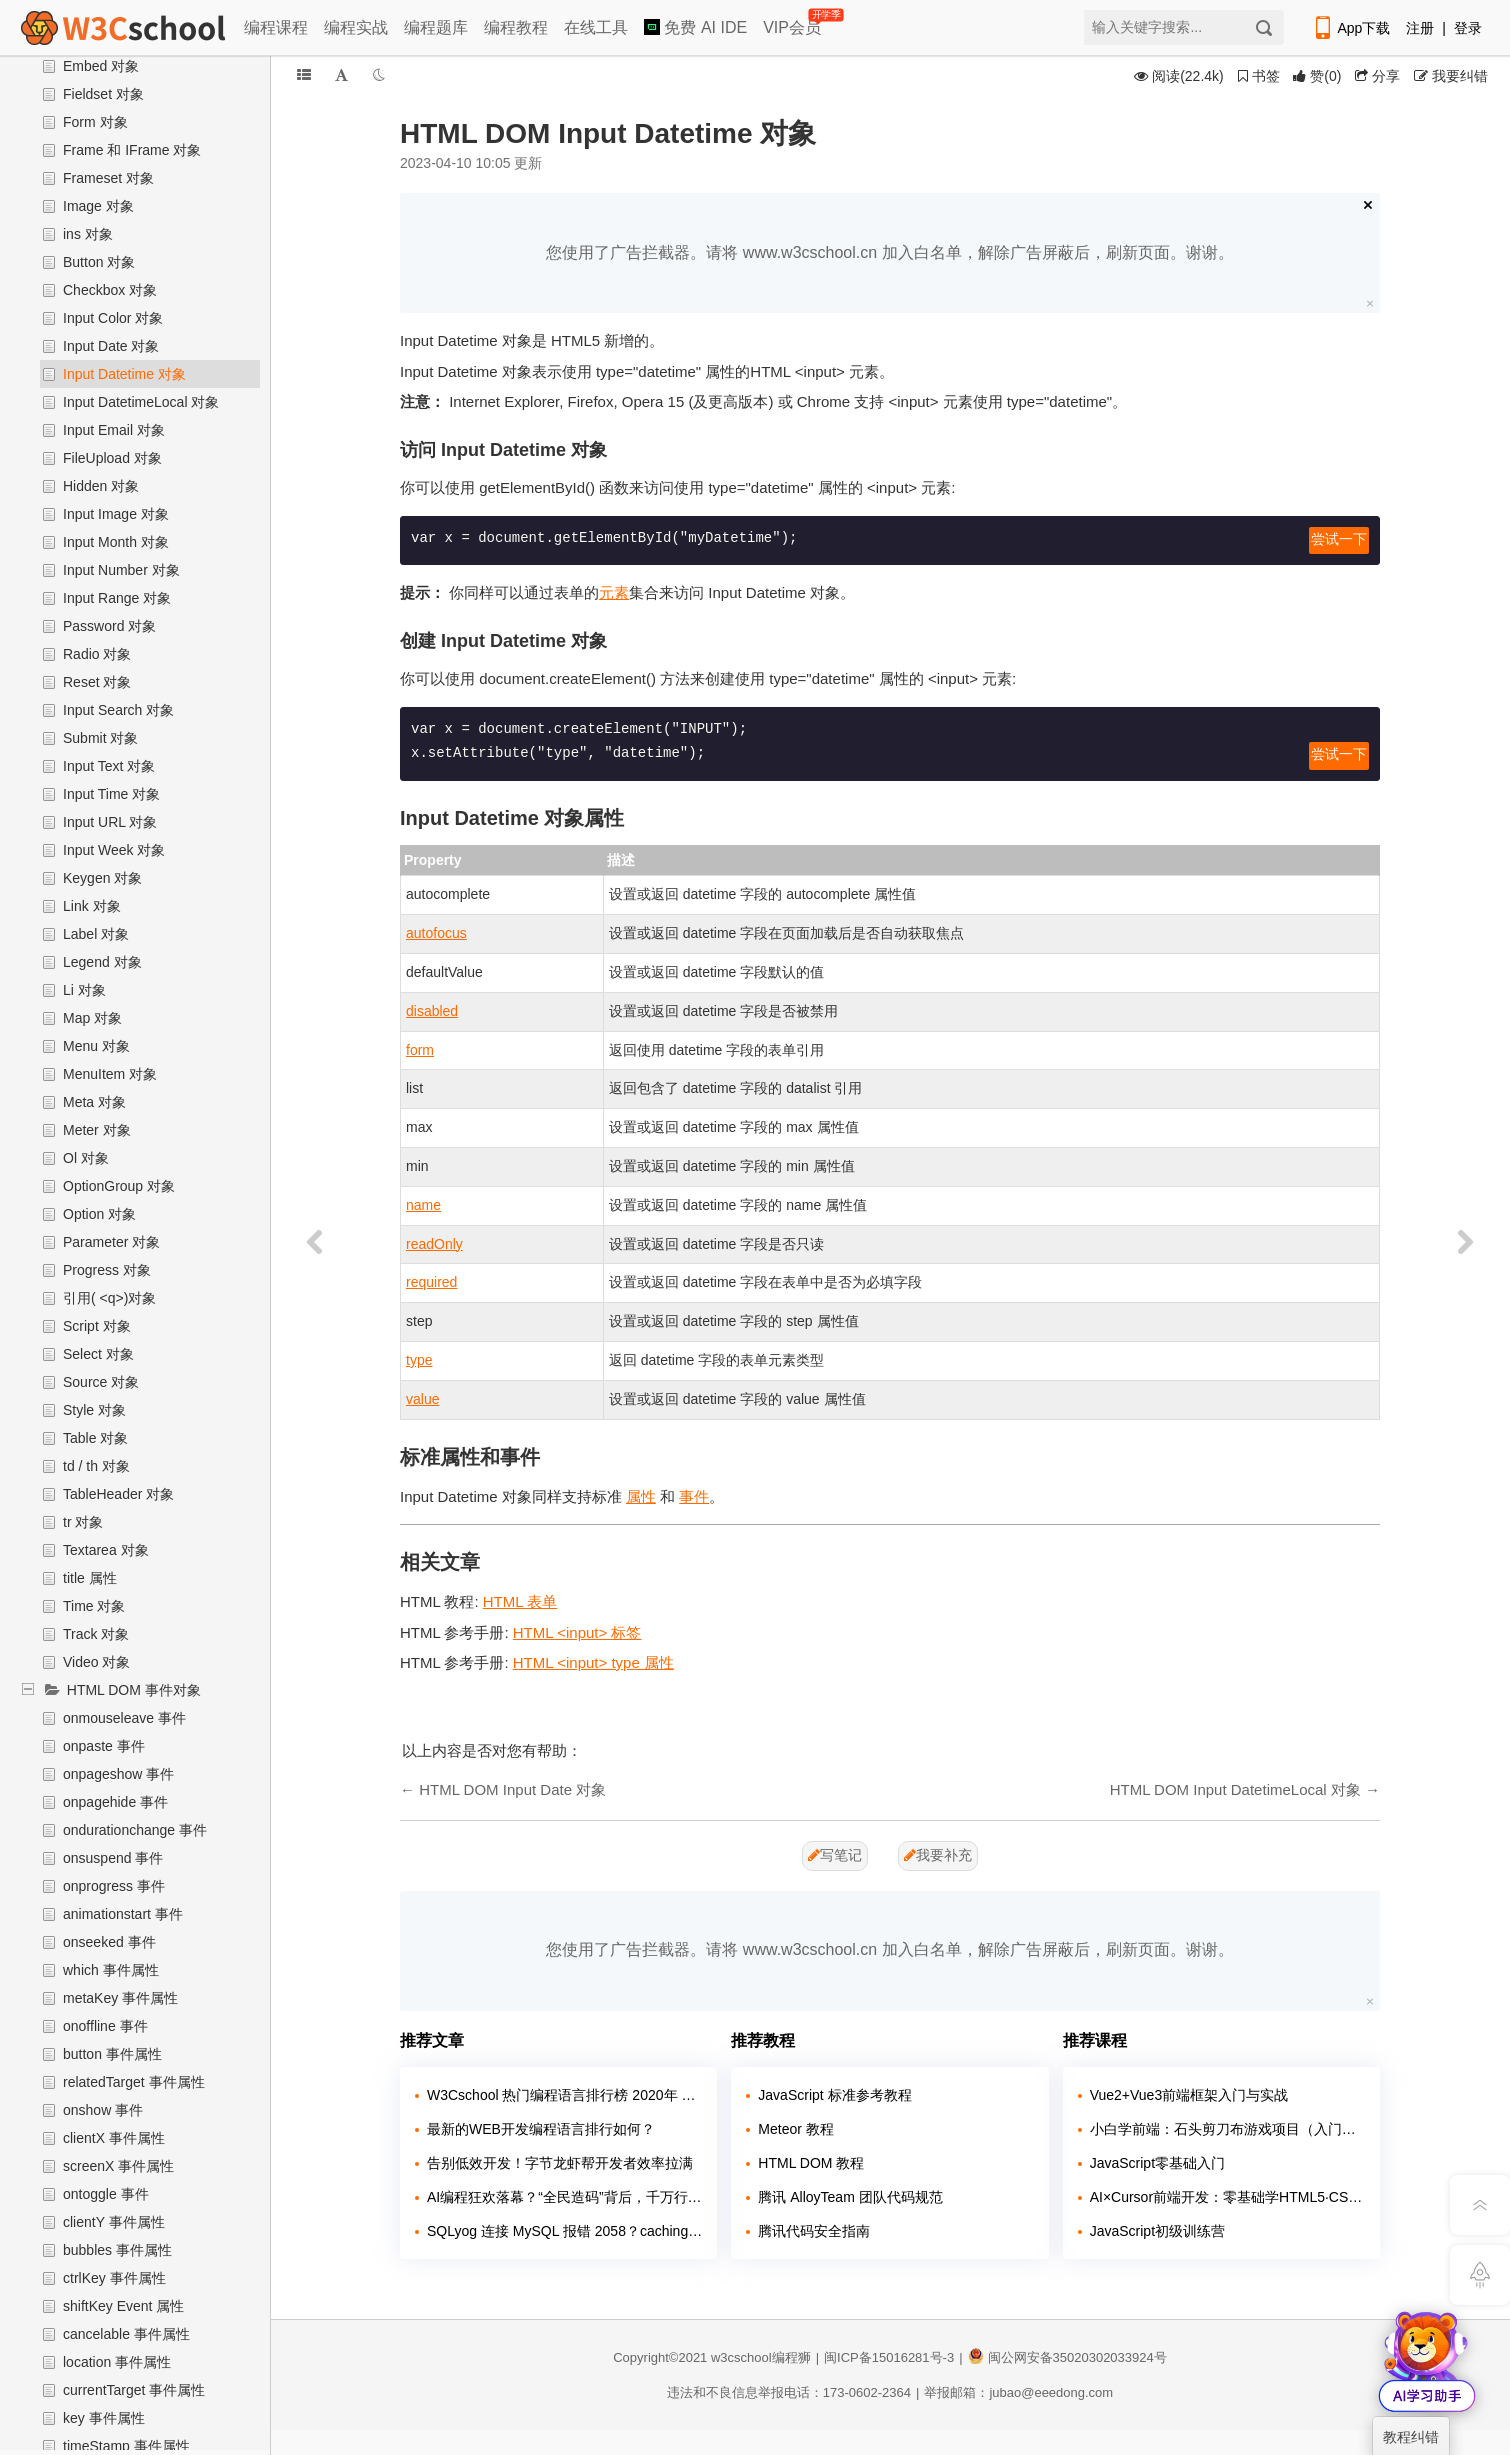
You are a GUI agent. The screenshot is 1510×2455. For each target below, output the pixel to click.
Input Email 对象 (114, 430)
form (420, 1050)
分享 (1377, 76)
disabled (432, 1011)
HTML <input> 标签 (577, 1632)
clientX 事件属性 (114, 2138)
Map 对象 (92, 1018)
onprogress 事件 (114, 1886)
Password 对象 (109, 626)
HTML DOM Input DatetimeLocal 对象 (1235, 1789)
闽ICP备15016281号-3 (889, 2357)
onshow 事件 (103, 2110)
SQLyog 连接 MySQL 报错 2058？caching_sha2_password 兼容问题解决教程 (564, 2231)
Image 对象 (98, 206)
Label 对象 (96, 934)
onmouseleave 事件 (124, 1718)
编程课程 (276, 27)
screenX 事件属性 (118, 2166)
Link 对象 (92, 906)
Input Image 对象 (116, 514)
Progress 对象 (107, 1270)
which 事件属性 (111, 1970)
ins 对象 (88, 234)
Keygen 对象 (102, 878)
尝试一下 (1339, 540)
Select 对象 (98, 1354)
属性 (641, 1496)
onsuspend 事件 (113, 1858)
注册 (1420, 28)
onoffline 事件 (105, 2026)
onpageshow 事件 (118, 1774)
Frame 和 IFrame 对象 (132, 150)
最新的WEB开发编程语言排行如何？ (541, 2129)
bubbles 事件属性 (117, 2250)
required (431, 1282)
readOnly (434, 1244)
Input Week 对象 (114, 850)
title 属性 (90, 1578)
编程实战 (356, 27)
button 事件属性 (112, 2054)
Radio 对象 (97, 654)
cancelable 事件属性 (126, 2334)
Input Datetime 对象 (124, 374)
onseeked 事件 (109, 1942)
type (419, 1360)
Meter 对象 (97, 1130)
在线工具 (596, 27)
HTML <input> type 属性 (593, 1662)
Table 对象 (95, 1438)
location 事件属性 (117, 2362)
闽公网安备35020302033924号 (1067, 2357)
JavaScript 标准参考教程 (834, 2095)
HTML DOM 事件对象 (134, 1690)
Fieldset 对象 (103, 94)
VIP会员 (793, 23)
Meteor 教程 (795, 2129)
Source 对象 (101, 1382)
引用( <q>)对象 (109, 1298)
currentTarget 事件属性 (134, 2390)
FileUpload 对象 (112, 458)
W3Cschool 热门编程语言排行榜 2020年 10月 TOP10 (564, 2095)
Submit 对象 (100, 738)
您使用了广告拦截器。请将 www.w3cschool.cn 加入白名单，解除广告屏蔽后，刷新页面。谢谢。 (889, 252)
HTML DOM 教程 (811, 2163)
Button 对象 (99, 262)
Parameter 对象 (111, 1242)
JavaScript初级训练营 (1157, 2231)
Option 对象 (99, 1214)
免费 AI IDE (695, 27)
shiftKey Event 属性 (123, 2306)
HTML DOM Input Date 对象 (512, 1789)
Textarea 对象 (106, 1550)
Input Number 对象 (121, 570)
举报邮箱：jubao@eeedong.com (1018, 2392)
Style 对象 (94, 1410)
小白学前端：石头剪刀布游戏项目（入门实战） (1227, 2129)
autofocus (436, 933)
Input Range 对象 (117, 598)
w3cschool (741, 2357)
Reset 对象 (97, 682)
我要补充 (938, 1855)
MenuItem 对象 (110, 1074)
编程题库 (436, 27)
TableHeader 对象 (118, 1494)
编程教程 (516, 27)
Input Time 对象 (111, 794)
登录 (1468, 28)
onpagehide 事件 (115, 1802)
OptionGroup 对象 (119, 1186)
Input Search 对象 (118, 710)
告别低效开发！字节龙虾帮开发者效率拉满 (560, 2163)
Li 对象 (84, 990)
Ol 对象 (86, 1158)
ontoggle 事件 (106, 2194)
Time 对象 (94, 1606)
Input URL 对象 (110, 822)
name (423, 1205)
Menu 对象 (96, 1046)
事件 (694, 1496)
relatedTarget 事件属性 (134, 2082)
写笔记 (835, 1855)
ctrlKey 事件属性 (114, 2278)
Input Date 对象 (111, 346)
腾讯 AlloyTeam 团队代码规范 (850, 2197)
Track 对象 (96, 1634)
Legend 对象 (102, 962)
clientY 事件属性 (114, 2222)
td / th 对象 (96, 1466)
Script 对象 (97, 1326)
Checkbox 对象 (110, 290)
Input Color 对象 (113, 318)
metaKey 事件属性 (120, 1998)
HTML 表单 (520, 1601)
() (1317, 76)
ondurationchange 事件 (135, 1830)
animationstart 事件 (123, 1914)
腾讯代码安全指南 (814, 2231)
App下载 (1351, 28)
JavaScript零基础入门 (1157, 2163)
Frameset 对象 (108, 178)
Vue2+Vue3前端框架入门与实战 (1189, 2095)
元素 (614, 592)
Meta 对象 (94, 1102)
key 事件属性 (104, 2418)
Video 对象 (96, 1662)
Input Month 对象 (116, 542)
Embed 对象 (101, 66)
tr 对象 (83, 1522)
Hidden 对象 (101, 486)
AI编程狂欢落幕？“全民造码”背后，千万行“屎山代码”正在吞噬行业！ (564, 2197)
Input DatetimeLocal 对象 (141, 402)
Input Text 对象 (109, 766)
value (422, 1399)
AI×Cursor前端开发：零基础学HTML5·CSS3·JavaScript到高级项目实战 (1227, 2197)
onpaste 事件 (104, 1746)
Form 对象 (95, 122)
